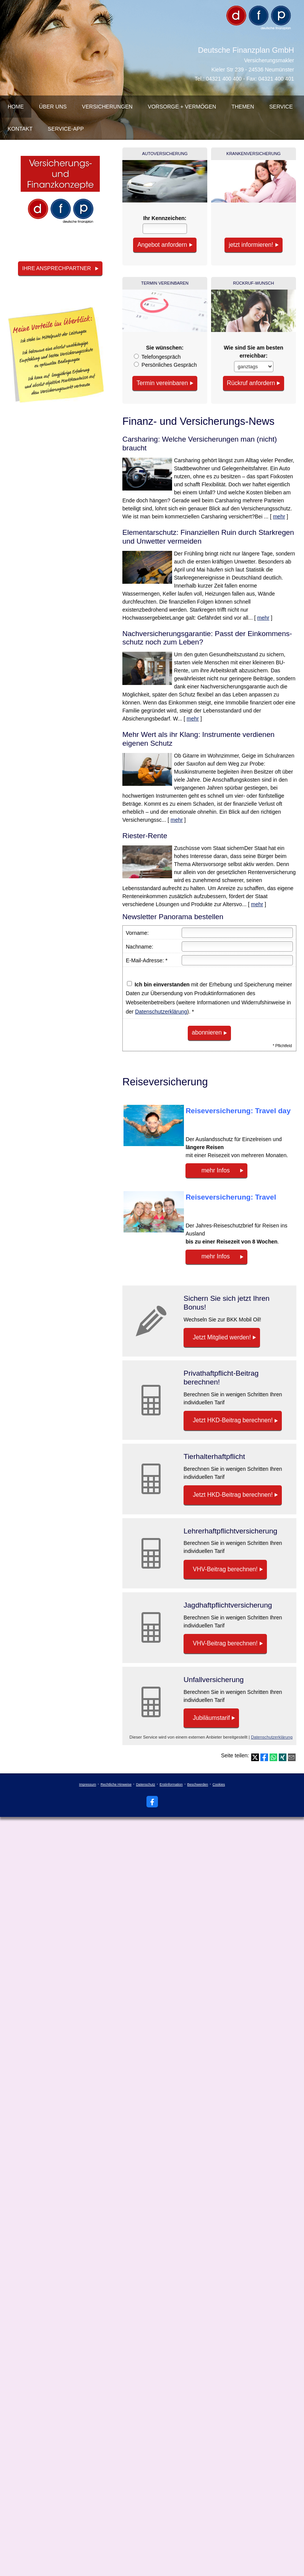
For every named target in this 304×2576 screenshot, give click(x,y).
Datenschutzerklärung (161, 1011)
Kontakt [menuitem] (20, 129)
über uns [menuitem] (53, 107)
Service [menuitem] (281, 107)
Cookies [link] (219, 1793)
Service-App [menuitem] (66, 129)
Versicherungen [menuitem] (107, 107)
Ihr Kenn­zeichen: (165, 218)
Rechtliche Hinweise (116, 1793)
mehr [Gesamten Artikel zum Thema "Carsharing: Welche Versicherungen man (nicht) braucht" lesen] (279, 516)
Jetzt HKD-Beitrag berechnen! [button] (230, 1421)
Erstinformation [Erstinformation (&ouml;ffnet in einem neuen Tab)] (171, 1793)
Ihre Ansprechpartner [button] (56, 268)
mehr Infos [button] (211, 1169)
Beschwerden (197, 1793)
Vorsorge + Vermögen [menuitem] (182, 107)
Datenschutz (145, 1793)
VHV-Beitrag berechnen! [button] (224, 1573)
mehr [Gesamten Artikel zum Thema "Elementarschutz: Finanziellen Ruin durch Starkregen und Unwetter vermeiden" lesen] (263, 617)
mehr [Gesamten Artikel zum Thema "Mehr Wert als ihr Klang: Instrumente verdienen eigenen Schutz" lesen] (177, 819)
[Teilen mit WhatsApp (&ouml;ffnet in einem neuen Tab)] (273, 1766)
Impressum (87, 1793)
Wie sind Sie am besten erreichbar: (253, 351)
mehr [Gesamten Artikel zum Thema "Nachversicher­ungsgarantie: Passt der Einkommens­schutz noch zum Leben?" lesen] (193, 718)
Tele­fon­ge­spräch (161, 356)
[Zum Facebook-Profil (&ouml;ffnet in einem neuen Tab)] (152, 1810)
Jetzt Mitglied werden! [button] (221, 1336)
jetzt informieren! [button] (250, 244)
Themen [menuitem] (242, 107)
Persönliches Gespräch (169, 364)
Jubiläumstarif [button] (211, 1725)
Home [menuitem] (16, 107)
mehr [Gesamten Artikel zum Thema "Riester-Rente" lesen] (257, 903)
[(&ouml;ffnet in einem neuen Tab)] (60, 193)
